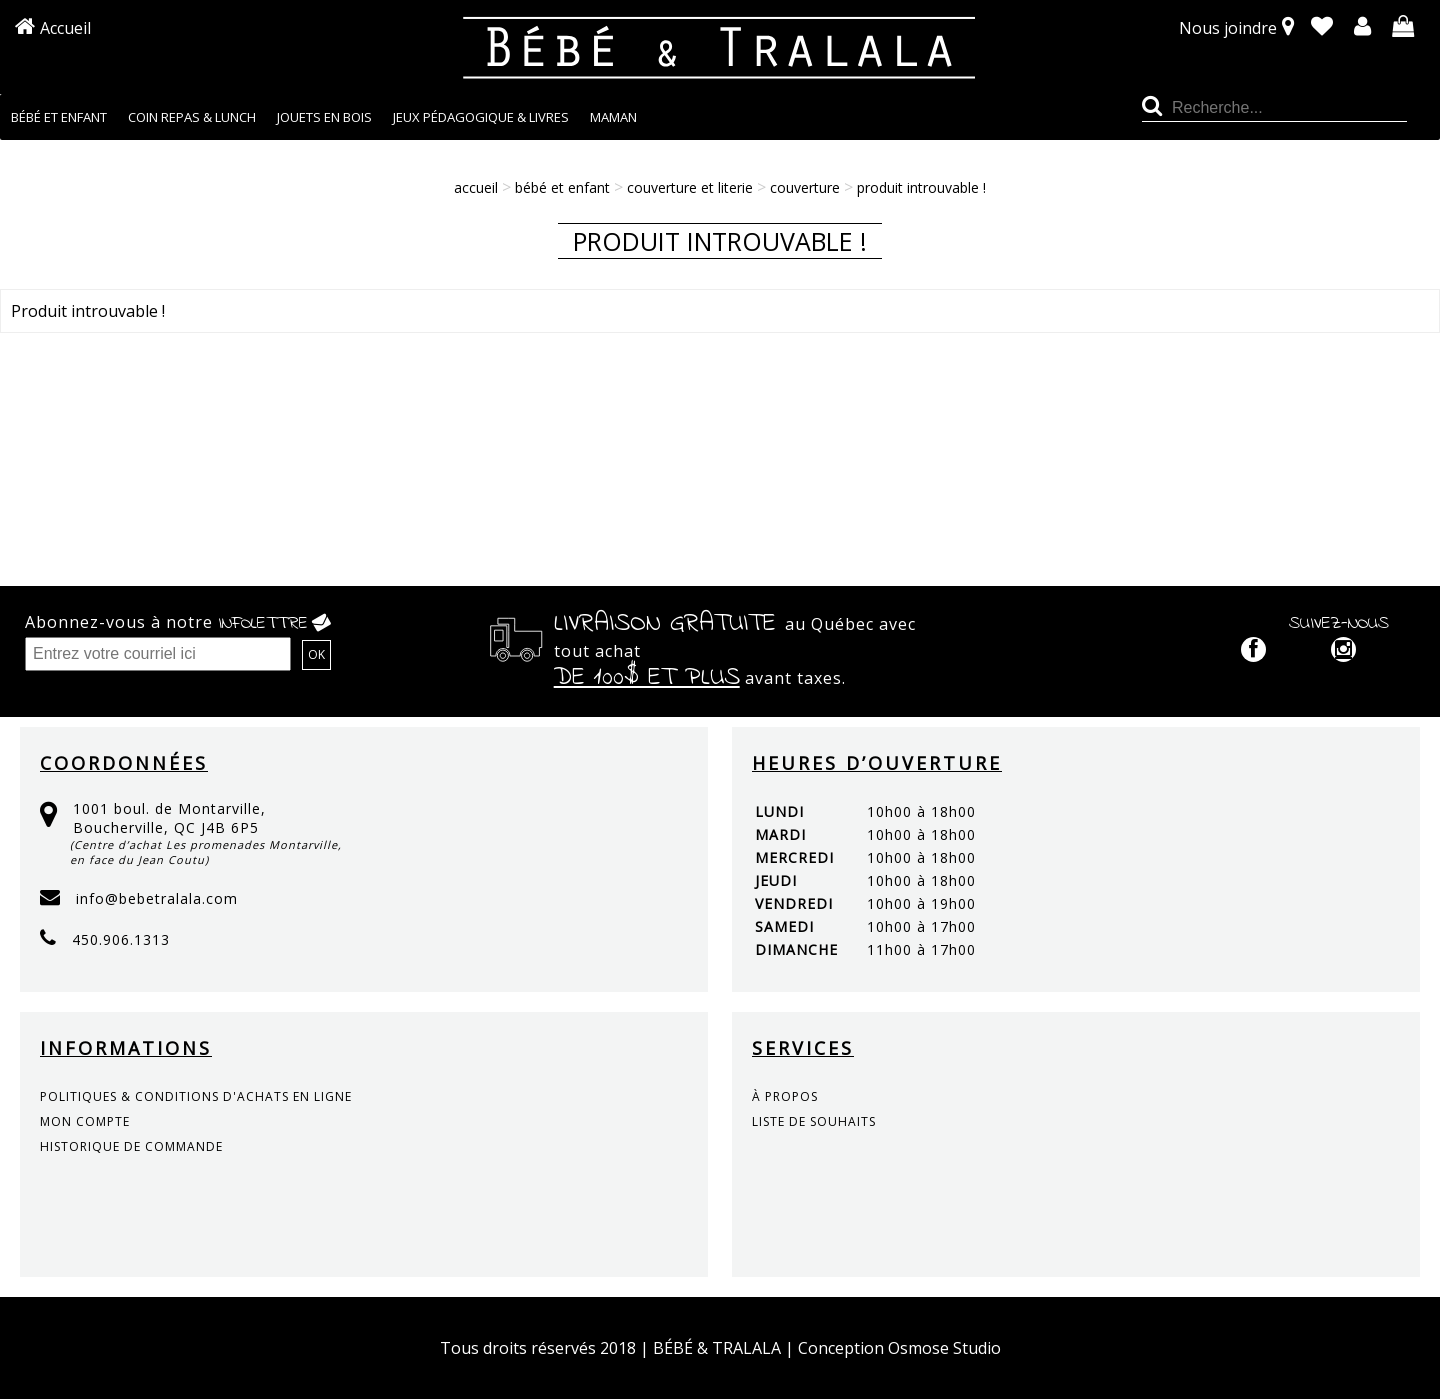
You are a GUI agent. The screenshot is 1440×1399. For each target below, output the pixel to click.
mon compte (85, 1121)
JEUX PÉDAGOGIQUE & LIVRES (481, 117)
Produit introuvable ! (921, 187)
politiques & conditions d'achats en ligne (196, 1096)
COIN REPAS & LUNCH (192, 117)
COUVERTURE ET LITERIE (690, 187)
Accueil (65, 28)
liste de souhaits (814, 1121)
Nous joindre (1228, 28)
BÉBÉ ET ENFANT (59, 117)
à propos (785, 1096)
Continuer (1379, 371)
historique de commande (131, 1146)
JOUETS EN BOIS (324, 117)
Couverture (805, 187)
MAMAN (613, 117)
